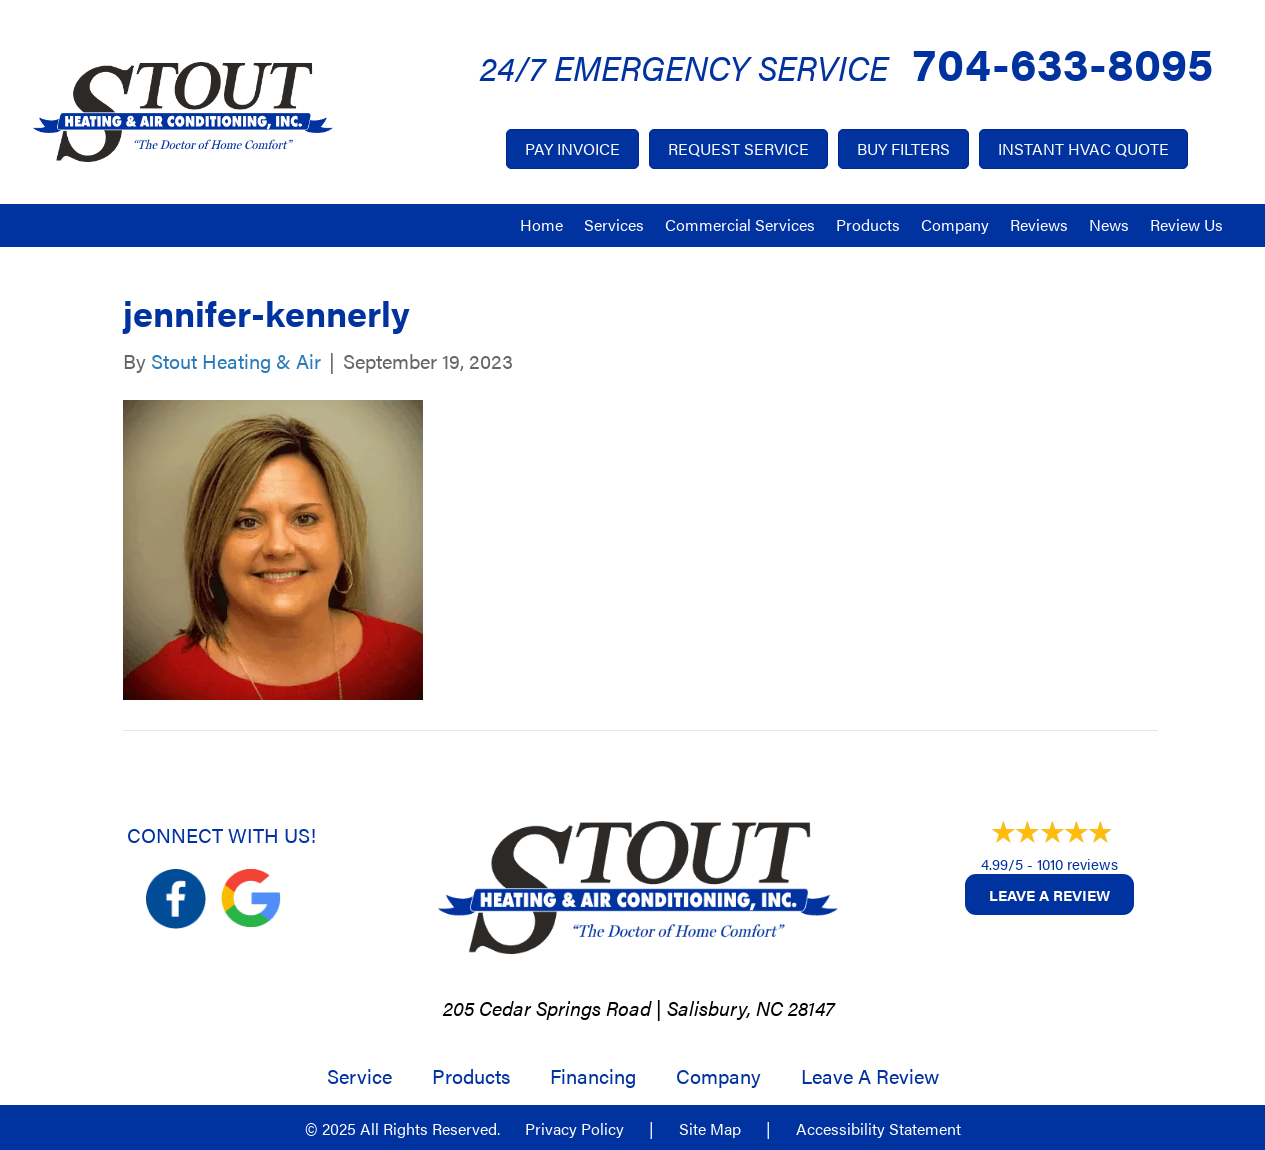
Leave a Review (1049, 894)
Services (614, 224)
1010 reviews (1077, 863)
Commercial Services (740, 224)
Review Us (1186, 224)
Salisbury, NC (725, 1007)
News (1109, 224)
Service (359, 1076)
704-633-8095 (1063, 61)
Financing (593, 1076)
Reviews (1039, 224)
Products (868, 224)
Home (541, 224)
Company (955, 224)
